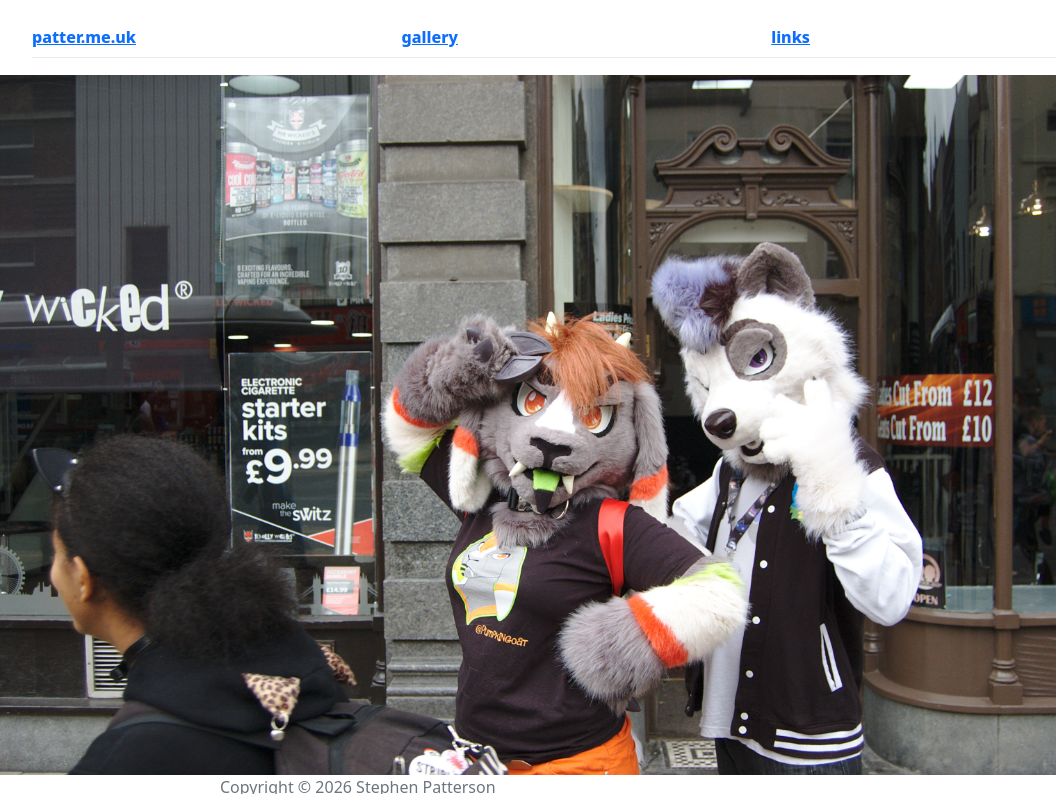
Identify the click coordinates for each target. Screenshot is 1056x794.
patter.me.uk (84, 37)
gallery (430, 37)
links (790, 37)
